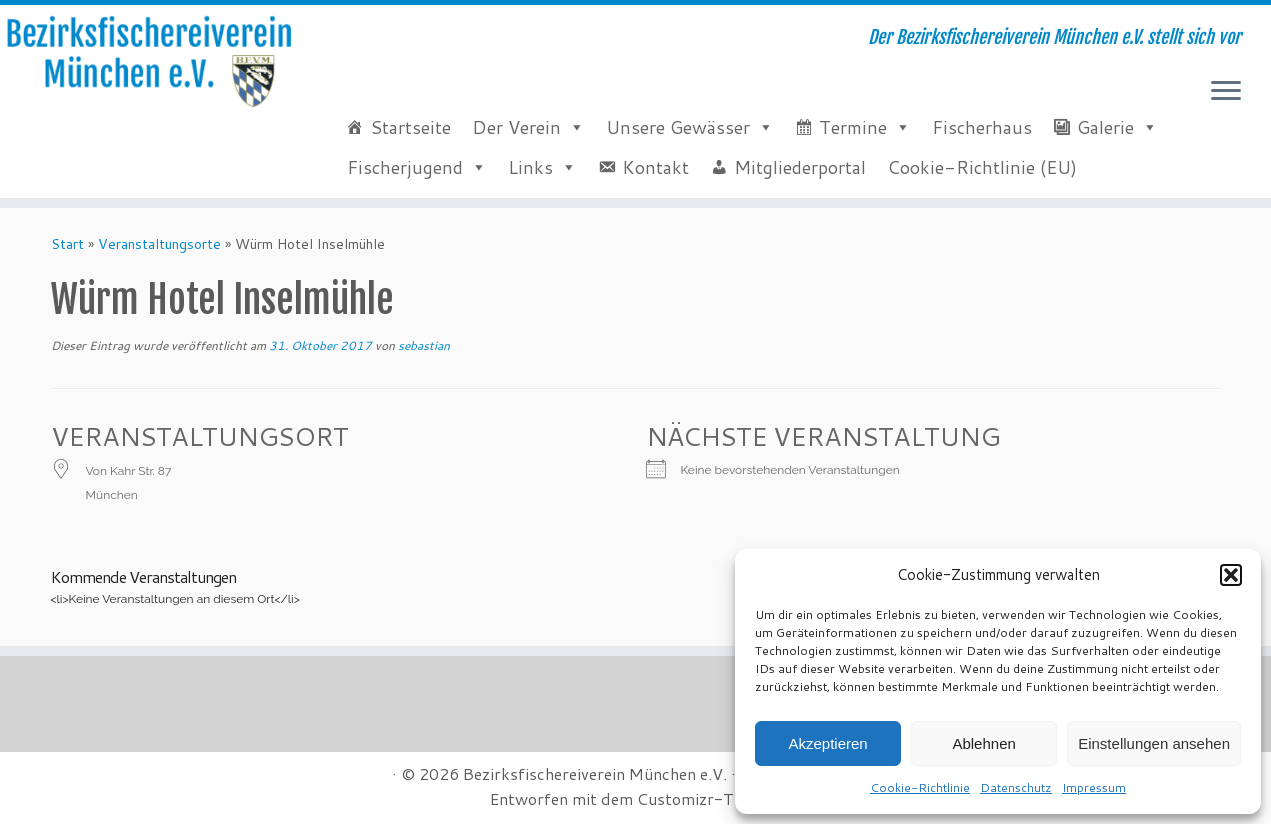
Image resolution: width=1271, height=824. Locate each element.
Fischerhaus (982, 127)
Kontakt (655, 167)
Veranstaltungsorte (159, 244)
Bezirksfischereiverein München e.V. (595, 774)
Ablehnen (983, 743)
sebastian (424, 345)
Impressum (1094, 787)
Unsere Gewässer (678, 127)
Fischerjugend (405, 167)
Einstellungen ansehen (1154, 743)
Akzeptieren (827, 743)
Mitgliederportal (800, 167)
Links (530, 167)
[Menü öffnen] (1226, 92)
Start (67, 244)
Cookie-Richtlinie (920, 787)
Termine (853, 127)
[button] (1231, 575)
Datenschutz (1016, 787)
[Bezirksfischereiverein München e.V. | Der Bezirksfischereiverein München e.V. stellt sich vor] (146, 62)
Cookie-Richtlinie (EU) (982, 167)
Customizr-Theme (705, 799)
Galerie (1105, 127)
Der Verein (516, 127)
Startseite (410, 127)
